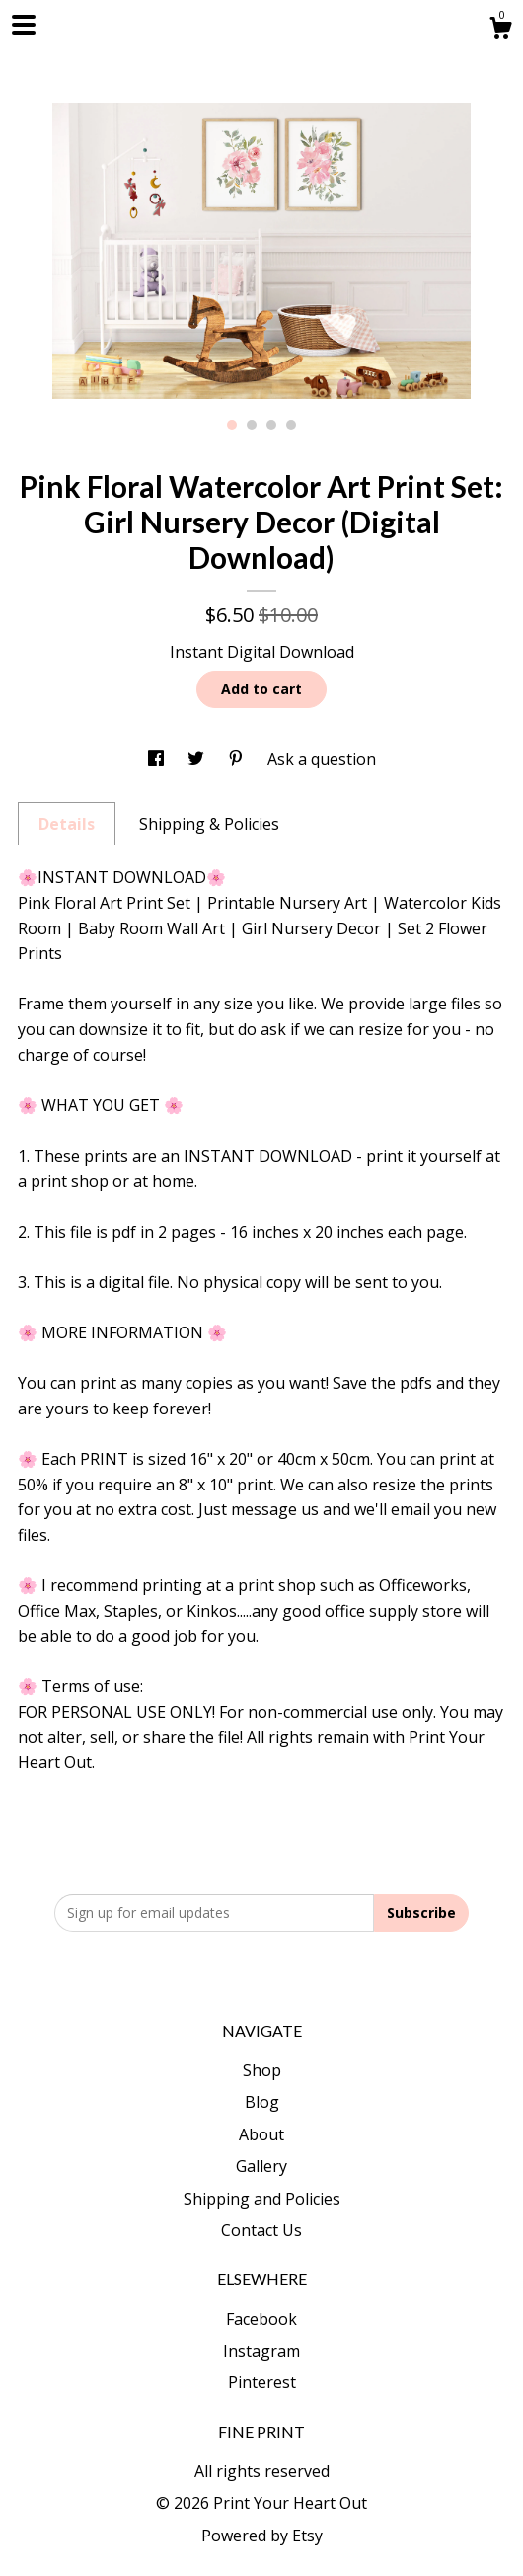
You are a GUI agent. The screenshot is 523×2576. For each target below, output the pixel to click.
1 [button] (232, 425)
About (261, 2134)
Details (66, 824)
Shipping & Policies (209, 824)
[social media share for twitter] (197, 758)
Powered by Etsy (262, 2535)
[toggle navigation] (24, 25)
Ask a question (321, 758)
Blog (262, 2102)
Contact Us (261, 2230)
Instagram (261, 2351)
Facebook (261, 2319)
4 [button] (291, 425)
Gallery (261, 2166)
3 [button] (271, 425)
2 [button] (252, 425)
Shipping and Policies (262, 2199)
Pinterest (262, 2382)
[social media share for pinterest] (238, 758)
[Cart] (500, 30)
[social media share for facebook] (158, 758)
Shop (262, 2070)
